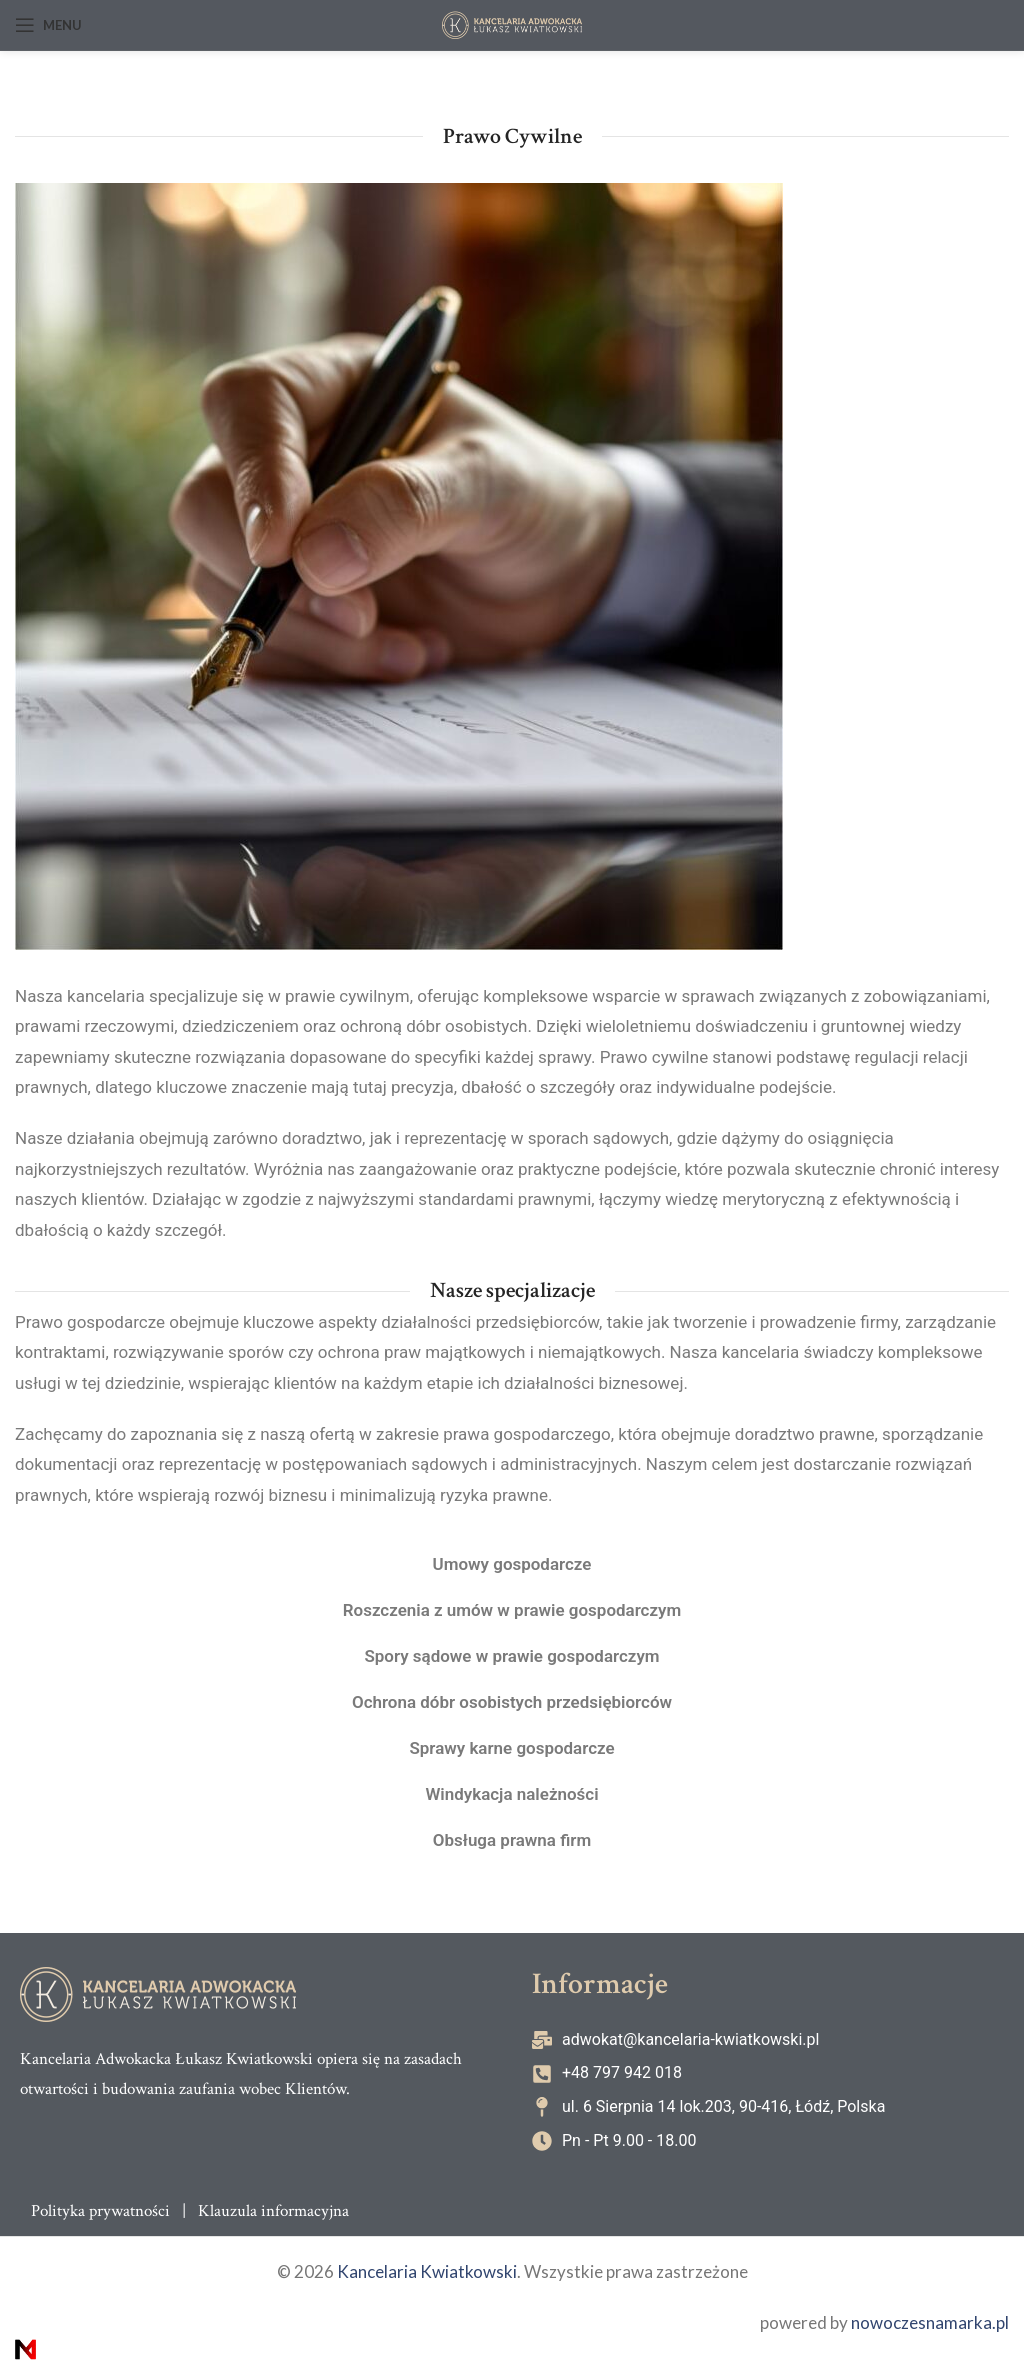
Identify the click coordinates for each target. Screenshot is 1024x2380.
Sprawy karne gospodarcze (512, 1748)
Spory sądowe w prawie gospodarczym (512, 1656)
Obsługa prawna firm (512, 1840)
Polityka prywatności (100, 2211)
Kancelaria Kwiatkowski (427, 2272)
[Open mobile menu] (48, 25)
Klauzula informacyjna (273, 2211)
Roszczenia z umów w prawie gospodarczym (511, 1610)
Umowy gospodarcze (511, 1564)
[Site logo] (512, 25)
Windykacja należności (511, 1794)
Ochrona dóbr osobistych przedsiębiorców (512, 1702)
